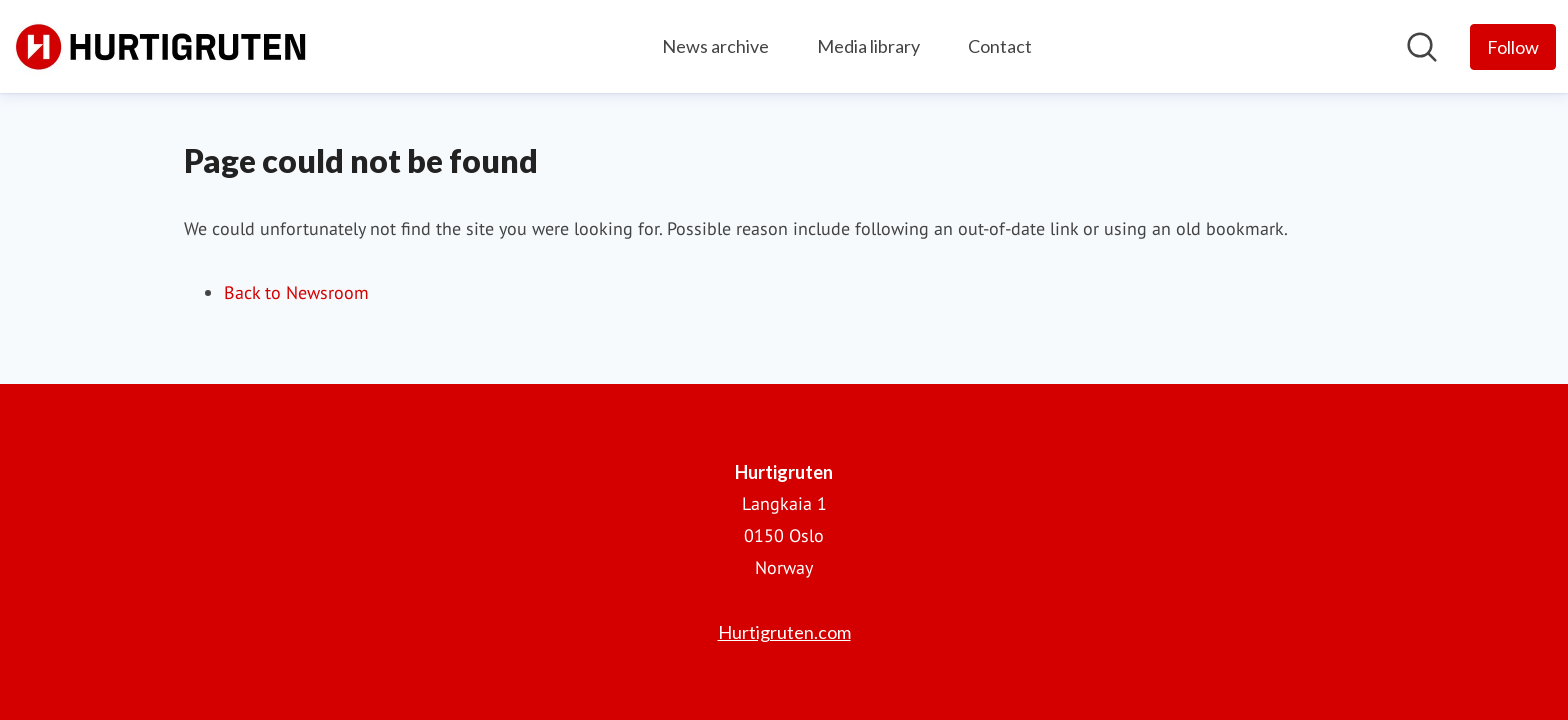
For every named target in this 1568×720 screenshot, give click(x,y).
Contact (1000, 46)
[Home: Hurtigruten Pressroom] (162, 46)
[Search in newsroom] (1422, 47)
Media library (868, 46)
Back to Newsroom (296, 292)
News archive (715, 46)
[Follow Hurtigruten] (1513, 47)
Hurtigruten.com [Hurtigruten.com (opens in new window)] (784, 632)
